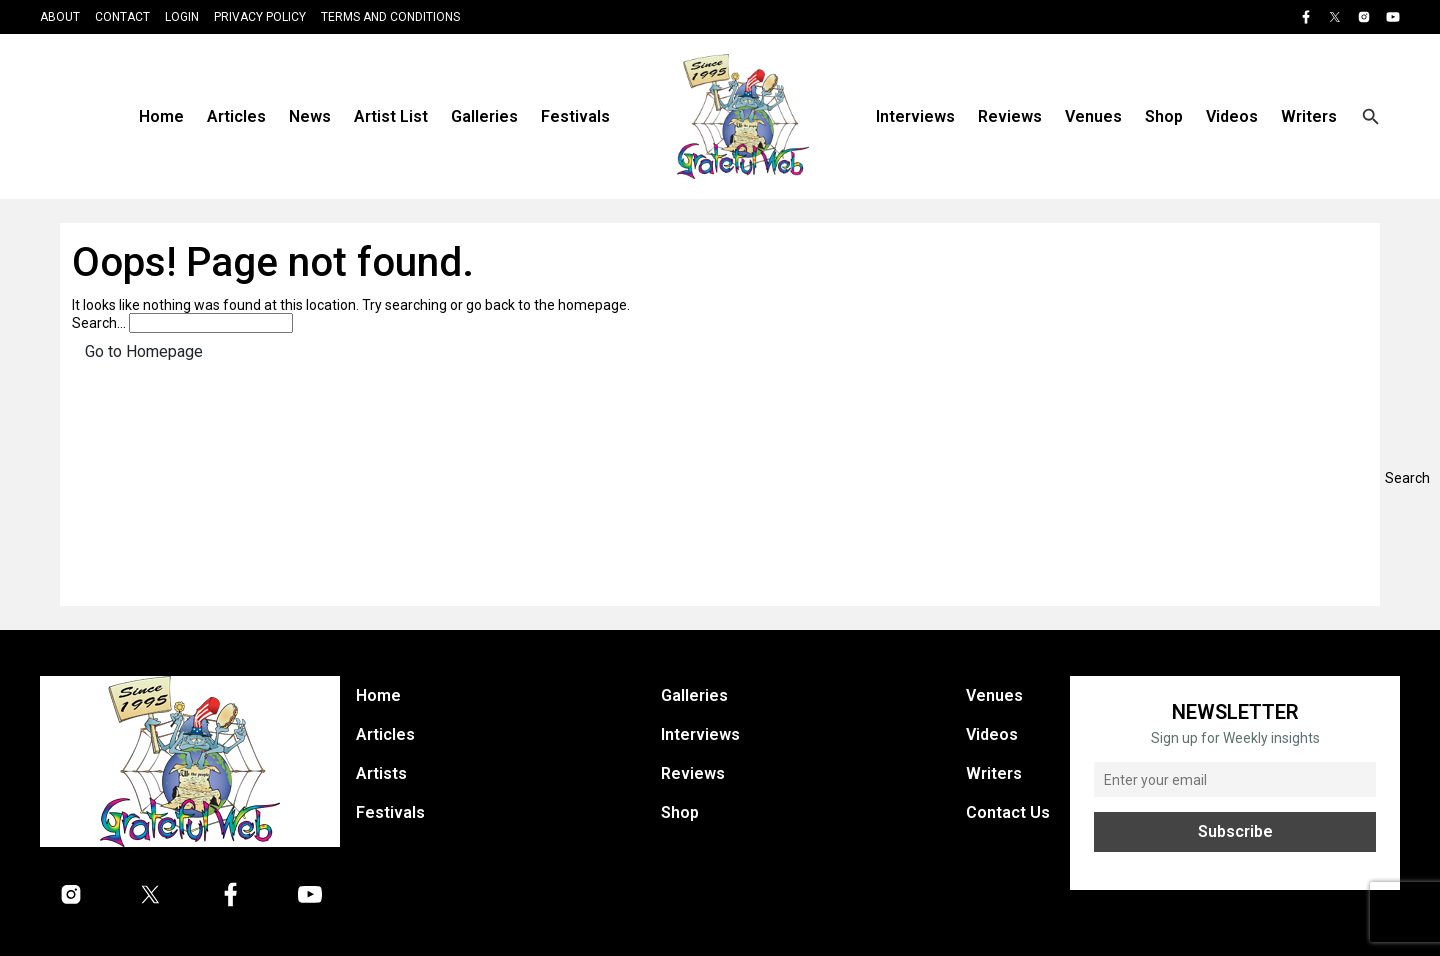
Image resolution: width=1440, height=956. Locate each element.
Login (182, 17)
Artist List (391, 116)
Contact (122, 17)
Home (161, 116)
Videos (1232, 116)
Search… (99, 323)
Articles (236, 116)
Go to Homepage (144, 351)
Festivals (575, 116)
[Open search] (1371, 117)
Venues (1093, 116)
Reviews (1010, 116)
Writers (1309, 116)
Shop (1164, 116)
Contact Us (1008, 812)
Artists (381, 773)
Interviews (915, 116)
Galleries (484, 116)
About (60, 17)
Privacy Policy (260, 17)
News (310, 116)
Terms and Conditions (390, 17)
